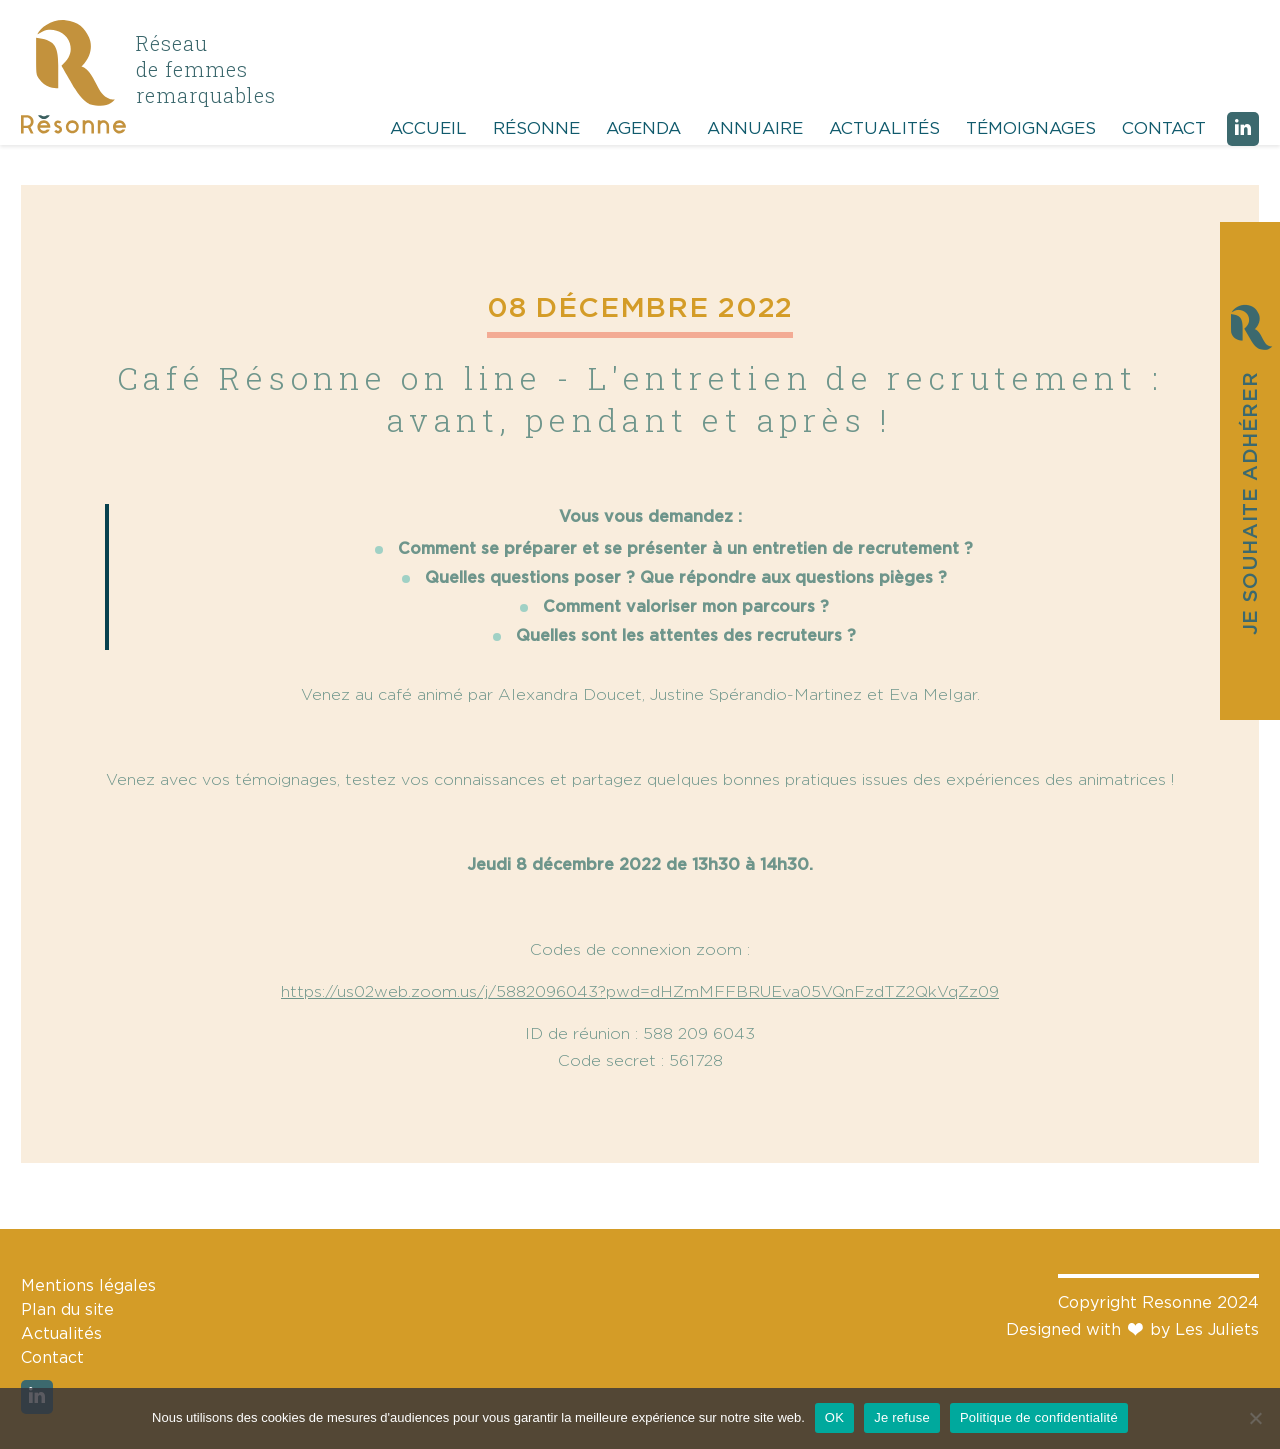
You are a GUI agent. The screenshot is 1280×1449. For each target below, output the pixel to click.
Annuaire (755, 128)
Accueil (428, 128)
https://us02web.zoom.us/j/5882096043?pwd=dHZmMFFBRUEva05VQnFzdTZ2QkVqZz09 (640, 992)
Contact (1164, 128)
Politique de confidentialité (1039, 1417)
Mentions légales (88, 1286)
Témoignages (1031, 128)
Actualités (884, 128)
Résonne (536, 128)
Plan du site (67, 1310)
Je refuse (902, 1417)
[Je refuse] (1255, 1418)
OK (834, 1417)
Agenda (643, 128)
